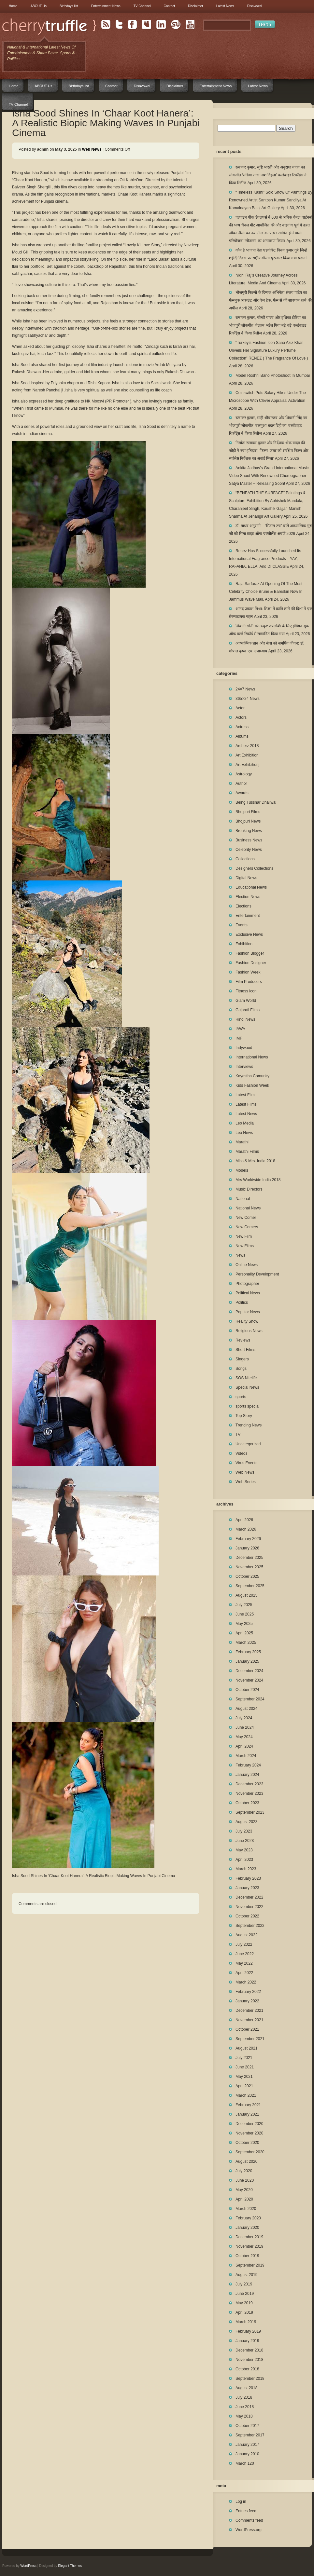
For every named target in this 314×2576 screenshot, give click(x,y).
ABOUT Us (39, 6)
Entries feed (246, 2511)
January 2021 (247, 2114)
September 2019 (250, 2265)
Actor (240, 708)
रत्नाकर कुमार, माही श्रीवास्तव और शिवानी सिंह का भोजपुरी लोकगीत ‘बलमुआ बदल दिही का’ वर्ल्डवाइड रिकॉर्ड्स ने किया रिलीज (268, 426)
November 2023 (249, 1793)
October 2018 (247, 2369)
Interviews (244, 1066)
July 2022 (244, 1944)
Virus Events (246, 1463)
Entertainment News (106, 6)
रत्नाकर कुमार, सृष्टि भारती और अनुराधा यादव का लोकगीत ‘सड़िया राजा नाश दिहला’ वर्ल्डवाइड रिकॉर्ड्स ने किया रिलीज (268, 175)
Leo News (244, 1132)
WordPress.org (249, 2530)
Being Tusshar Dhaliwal (256, 802)
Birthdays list (69, 6)
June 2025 (245, 1614)
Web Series (246, 1481)
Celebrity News (249, 849)
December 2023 (249, 1784)
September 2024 (250, 1699)
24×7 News (245, 689)
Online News (247, 1264)
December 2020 (249, 2123)
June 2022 (245, 1954)
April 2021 (244, 2086)
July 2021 (244, 2057)
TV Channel (142, 6)
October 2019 (247, 2256)
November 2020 (249, 2133)
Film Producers (249, 981)
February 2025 (248, 1652)
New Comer (246, 1217)
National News (248, 1208)
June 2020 (245, 2180)
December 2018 (249, 2350)
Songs (241, 1368)
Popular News (248, 1312)
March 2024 (246, 1755)
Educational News (251, 887)
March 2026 (246, 1529)
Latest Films (246, 1104)
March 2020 (246, 2208)
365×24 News (248, 698)
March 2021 (246, 2095)
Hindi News (245, 1019)
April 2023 (244, 1859)
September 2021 (250, 2039)
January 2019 (247, 2340)
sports (241, 1397)
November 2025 (249, 1567)
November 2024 (249, 1680)
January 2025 (247, 1661)
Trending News (249, 1425)
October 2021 (247, 2029)
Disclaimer (195, 6)
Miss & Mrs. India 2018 (255, 1161)
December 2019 (249, 2237)
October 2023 (247, 1803)
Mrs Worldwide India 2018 (258, 1180)
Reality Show (247, 1321)
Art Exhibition (247, 755)
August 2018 (246, 2388)
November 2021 (249, 2020)
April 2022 (244, 1972)
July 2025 (244, 1604)
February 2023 (248, 1878)
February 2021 (248, 2105)
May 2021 (244, 2076)
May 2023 (244, 1850)
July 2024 (244, 1718)
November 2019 (249, 2246)
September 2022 (250, 1925)
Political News (248, 1293)
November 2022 (249, 1906)
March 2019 (246, 2322)
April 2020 (244, 2199)
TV (238, 1434)
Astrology (244, 774)
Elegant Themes (70, 2566)
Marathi (242, 1142)
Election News (248, 896)
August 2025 (246, 1595)
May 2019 (244, 2303)
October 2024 (247, 1689)
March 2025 (246, 1642)
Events (242, 925)
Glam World (246, 1000)
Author (241, 783)
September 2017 (250, 2435)
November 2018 (249, 2359)
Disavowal (254, 6)
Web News (92, 149)
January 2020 (247, 2227)
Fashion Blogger (250, 953)
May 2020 (244, 2190)
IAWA (240, 1029)
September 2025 (250, 1586)
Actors (241, 717)
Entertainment (248, 915)
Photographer (247, 1283)
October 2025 (247, 1576)
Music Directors (249, 1189)
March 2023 (246, 1869)
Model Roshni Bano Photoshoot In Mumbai (273, 375)
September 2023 (250, 1812)
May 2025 (244, 1623)
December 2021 (249, 2010)
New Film (244, 1236)
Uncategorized (248, 1444)
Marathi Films (247, 1151)
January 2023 (247, 1888)
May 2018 (244, 2416)
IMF (239, 1038)
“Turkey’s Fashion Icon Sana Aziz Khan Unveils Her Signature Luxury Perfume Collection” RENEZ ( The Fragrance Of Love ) (268, 350)
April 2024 (244, 1746)
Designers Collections (254, 868)
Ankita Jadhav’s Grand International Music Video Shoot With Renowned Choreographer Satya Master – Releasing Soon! (269, 476)
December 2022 (249, 1897)
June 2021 (245, 2067)
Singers (242, 1359)
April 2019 (244, 2312)
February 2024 (248, 1765)
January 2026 (247, 1548)
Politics (242, 1302)
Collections (245, 859)
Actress (242, 727)
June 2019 (245, 2293)
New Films (245, 1246)
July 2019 (244, 2284)
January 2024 (247, 1774)
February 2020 (248, 2218)
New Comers (247, 1227)
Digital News (246, 878)
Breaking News (249, 830)
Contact (169, 6)
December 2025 (249, 1557)
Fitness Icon (246, 991)
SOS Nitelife (246, 1378)
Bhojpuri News (248, 821)
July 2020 (244, 2171)
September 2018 (250, 2378)
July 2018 (244, 2397)
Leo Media (245, 1123)
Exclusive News (249, 934)
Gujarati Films (248, 1010)
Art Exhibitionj (247, 764)
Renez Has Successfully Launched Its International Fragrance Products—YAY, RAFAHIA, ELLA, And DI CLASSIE (265, 559)
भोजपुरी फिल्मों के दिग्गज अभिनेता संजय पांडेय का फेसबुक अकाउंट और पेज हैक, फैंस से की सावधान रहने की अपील (270, 300)
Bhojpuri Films (248, 812)
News (240, 1255)
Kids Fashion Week (252, 1085)
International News (252, 1057)
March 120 (245, 2463)
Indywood (244, 1047)
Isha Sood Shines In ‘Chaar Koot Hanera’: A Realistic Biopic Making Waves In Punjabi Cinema (106, 123)
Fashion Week (248, 972)
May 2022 (244, 1963)
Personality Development (257, 1274)
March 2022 (246, 1982)
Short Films (245, 1349)
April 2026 (244, 1520)
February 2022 (248, 1991)
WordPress (28, 2566)
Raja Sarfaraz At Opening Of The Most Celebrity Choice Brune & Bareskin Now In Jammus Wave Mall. (265, 591)
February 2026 (248, 1538)
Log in (241, 2501)
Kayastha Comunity (252, 1076)
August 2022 (246, 1935)
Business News (249, 840)
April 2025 (244, 1633)
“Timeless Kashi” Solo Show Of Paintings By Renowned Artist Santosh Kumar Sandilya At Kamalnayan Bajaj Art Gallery (270, 200)
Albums (242, 736)
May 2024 (244, 1737)
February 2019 (248, 2331)
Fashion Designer (251, 963)
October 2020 (247, 2142)
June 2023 (245, 1840)
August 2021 (246, 2048)
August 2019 (246, 2274)
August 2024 (246, 1708)
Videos (241, 1453)
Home (13, 6)
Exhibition (244, 944)
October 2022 (247, 1916)
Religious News (249, 1331)
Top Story (244, 1415)
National (243, 1198)
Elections (243, 906)
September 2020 (250, 2152)
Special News (247, 1387)
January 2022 (247, 2001)
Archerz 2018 (247, 745)
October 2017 (247, 2425)
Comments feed (249, 2520)
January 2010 (247, 2454)
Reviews (243, 1340)
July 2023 (244, 1831)
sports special (247, 1406)
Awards (242, 793)
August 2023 (246, 1822)
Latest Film (245, 1095)
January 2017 (247, 2444)
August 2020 (246, 2161)
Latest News (225, 6)
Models (242, 1170)
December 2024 (249, 1671)
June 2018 (245, 2407)
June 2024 (245, 1727)
